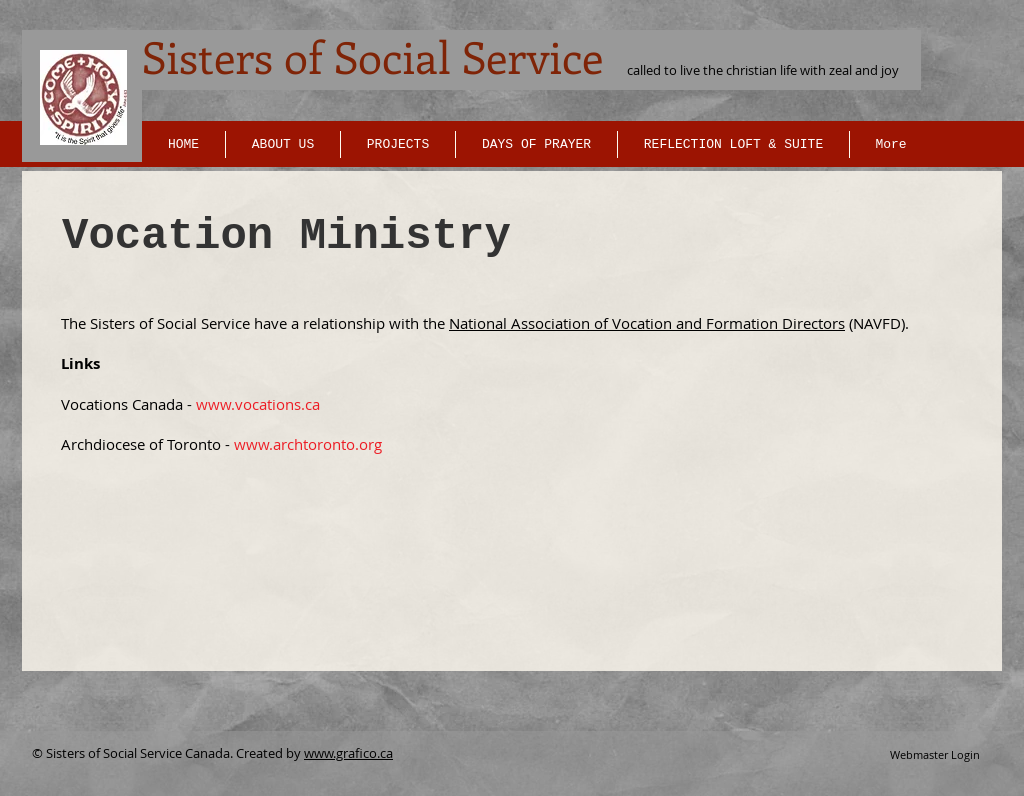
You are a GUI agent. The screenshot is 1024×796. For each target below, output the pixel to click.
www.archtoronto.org (308, 444)
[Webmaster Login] (934, 755)
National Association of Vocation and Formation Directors (647, 323)
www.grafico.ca (348, 753)
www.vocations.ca (258, 404)
